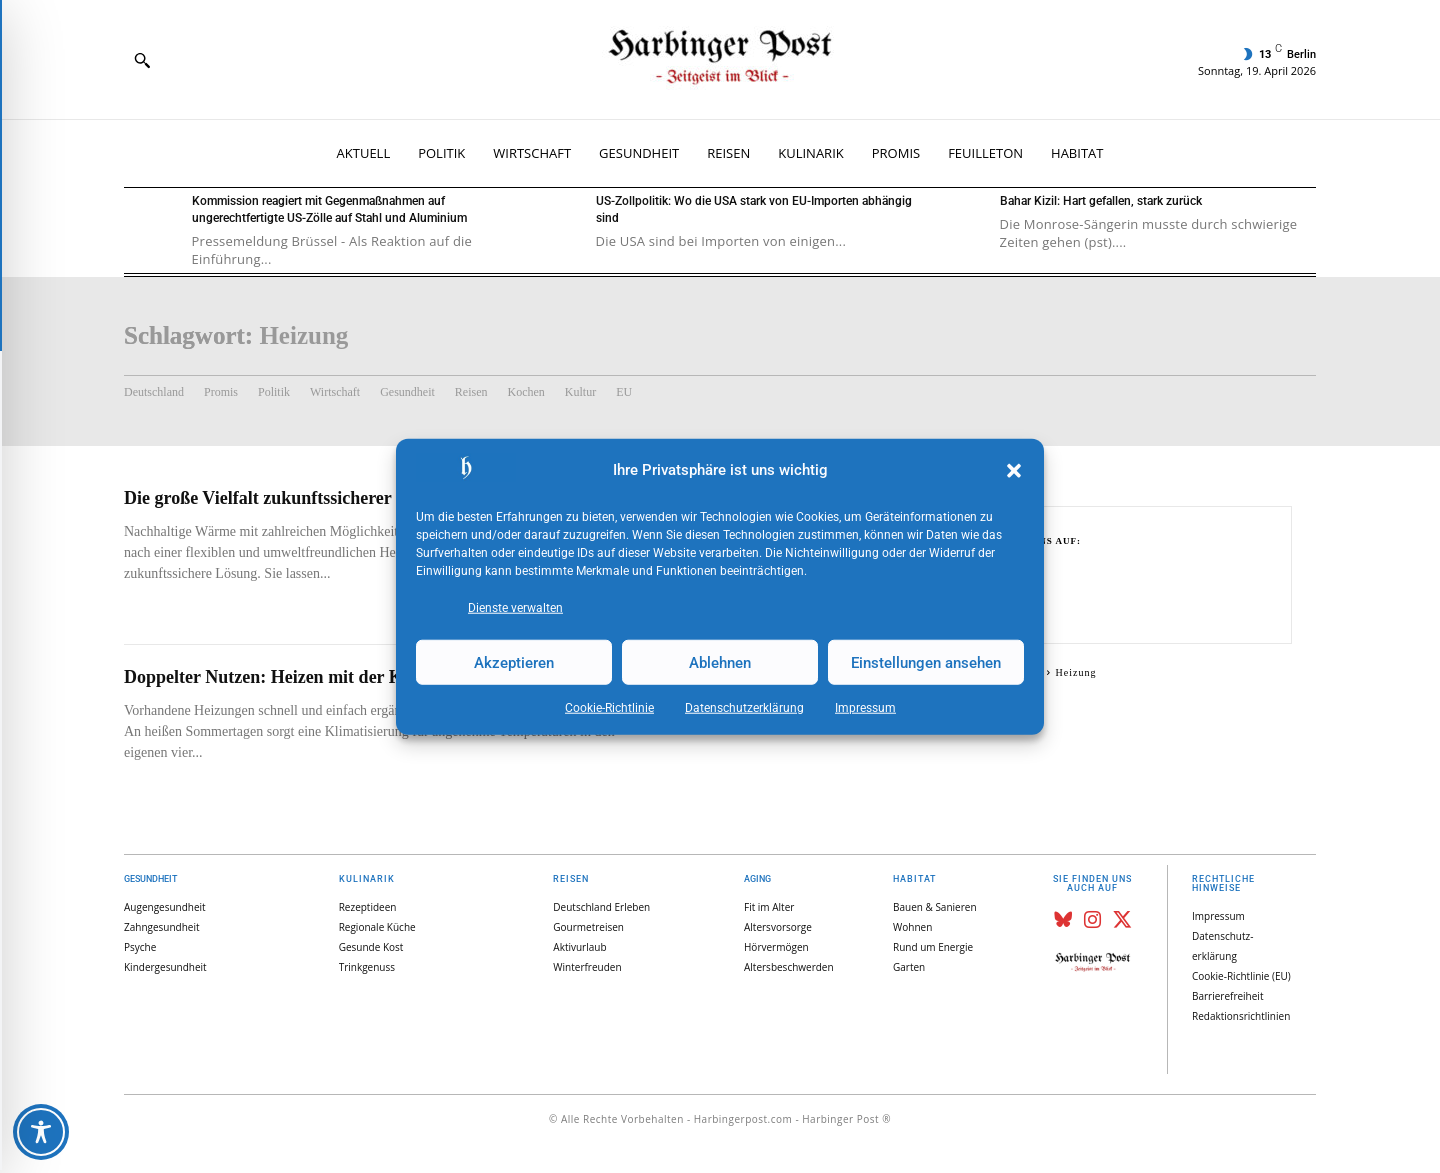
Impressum (865, 708)
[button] (1014, 471)
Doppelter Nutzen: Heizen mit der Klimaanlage (305, 677)
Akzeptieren (514, 662)
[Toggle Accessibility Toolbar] (41, 1132)
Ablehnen (720, 662)
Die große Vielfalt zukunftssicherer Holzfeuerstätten (324, 498)
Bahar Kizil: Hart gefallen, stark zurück (1101, 201)
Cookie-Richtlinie (609, 708)
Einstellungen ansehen (926, 662)
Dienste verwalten (515, 608)
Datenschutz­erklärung (744, 708)
